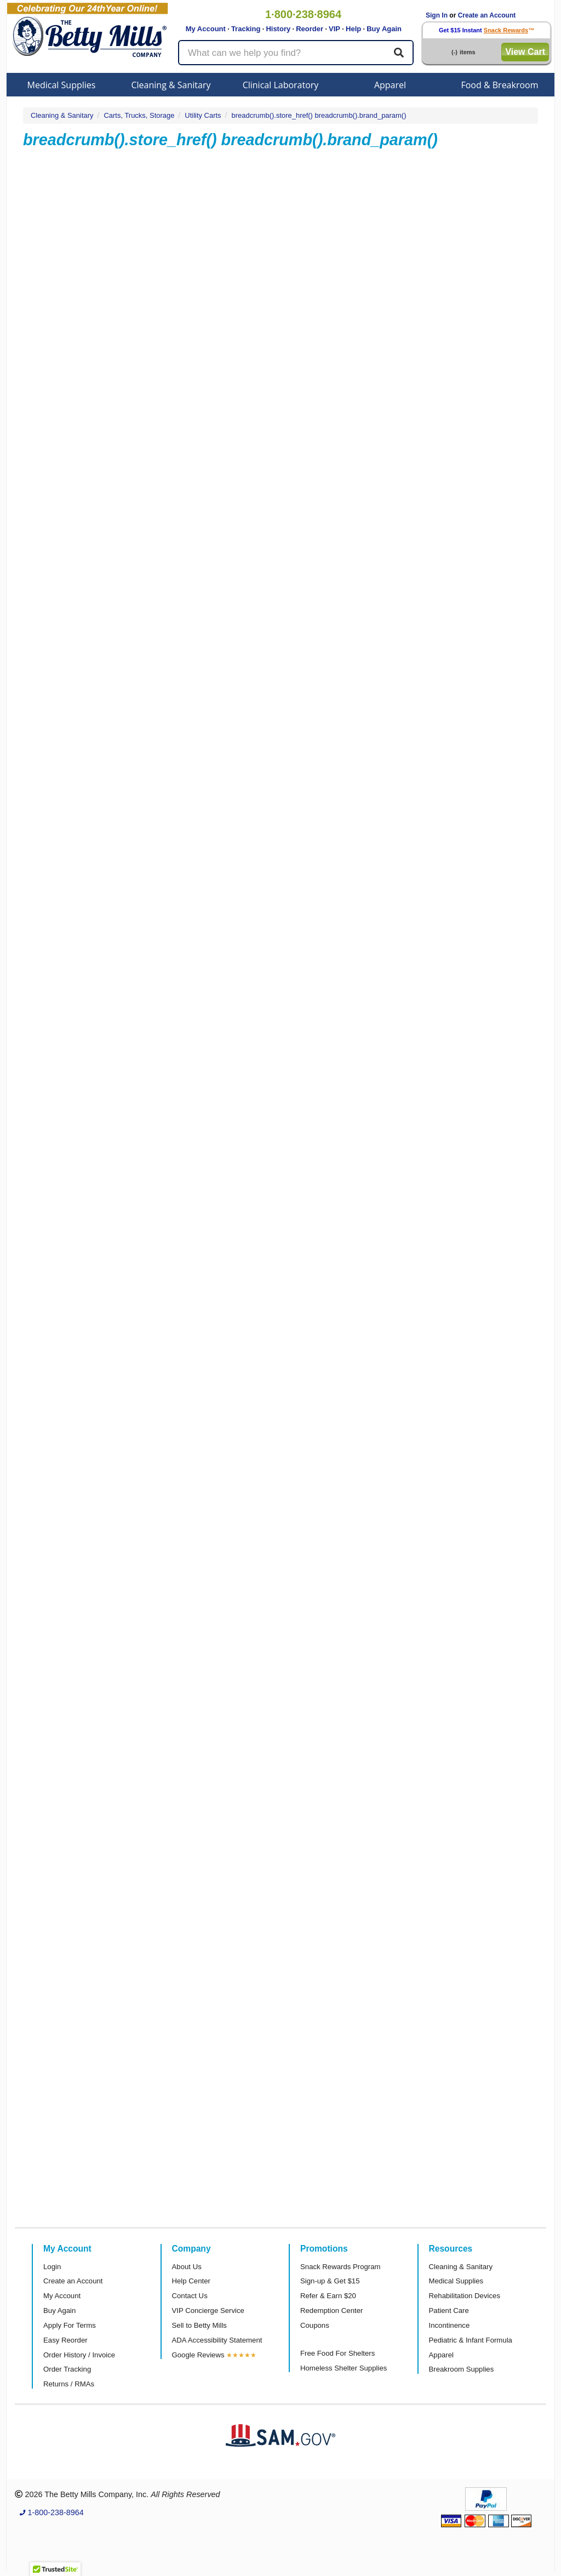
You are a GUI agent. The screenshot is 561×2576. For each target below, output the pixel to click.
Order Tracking (67, 2369)
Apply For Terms (69, 2325)
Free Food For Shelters (337, 2353)
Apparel (390, 85)
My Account (206, 29)
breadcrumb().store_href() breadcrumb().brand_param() (319, 115)
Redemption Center (331, 2310)
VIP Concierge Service (208, 2310)
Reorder (309, 29)
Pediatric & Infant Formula (470, 2340)
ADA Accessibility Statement (217, 2340)
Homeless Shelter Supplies (343, 2368)
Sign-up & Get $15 (330, 2281)
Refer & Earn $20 (328, 2296)
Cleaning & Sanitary (171, 85)
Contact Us (190, 2296)
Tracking (245, 29)
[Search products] (296, 52)
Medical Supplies (61, 85)
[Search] (399, 52)
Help (353, 29)
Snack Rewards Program (340, 2267)
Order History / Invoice (79, 2355)
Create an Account (487, 15)
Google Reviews (198, 2355)
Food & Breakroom (499, 85)
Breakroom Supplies (461, 2369)
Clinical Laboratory (281, 85)
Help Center (191, 2281)
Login (52, 2267)
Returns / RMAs (68, 2384)
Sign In (437, 15)
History (278, 29)
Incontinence (449, 2325)
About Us (187, 2267)
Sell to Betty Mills (199, 2325)
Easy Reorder (65, 2340)
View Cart (525, 51)
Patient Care (449, 2310)
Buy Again (384, 29)
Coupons (314, 2325)
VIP (334, 29)
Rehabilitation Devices (464, 2296)
